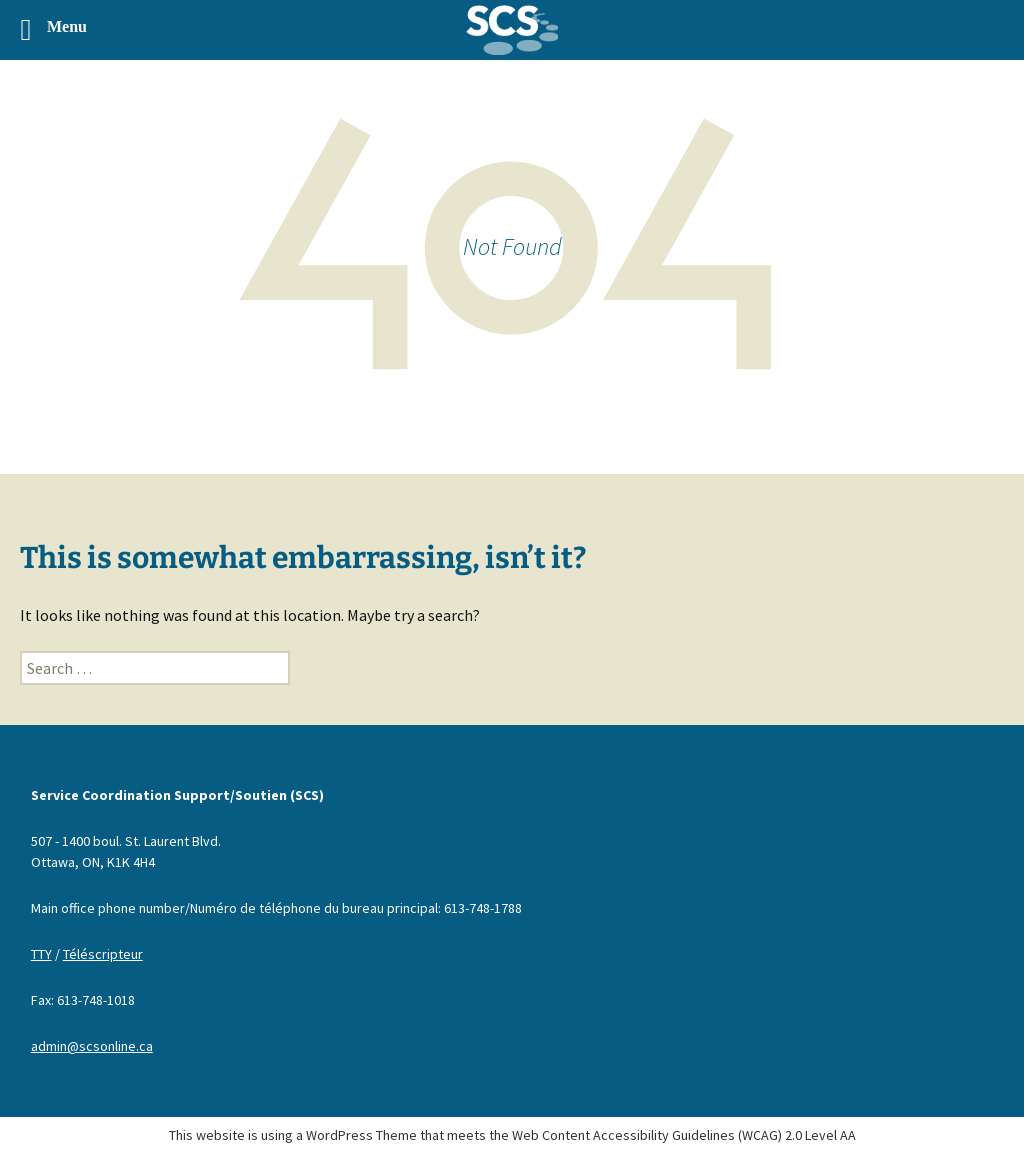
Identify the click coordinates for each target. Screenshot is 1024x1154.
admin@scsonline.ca (92, 1046)
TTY (41, 954)
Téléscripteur (103, 954)
